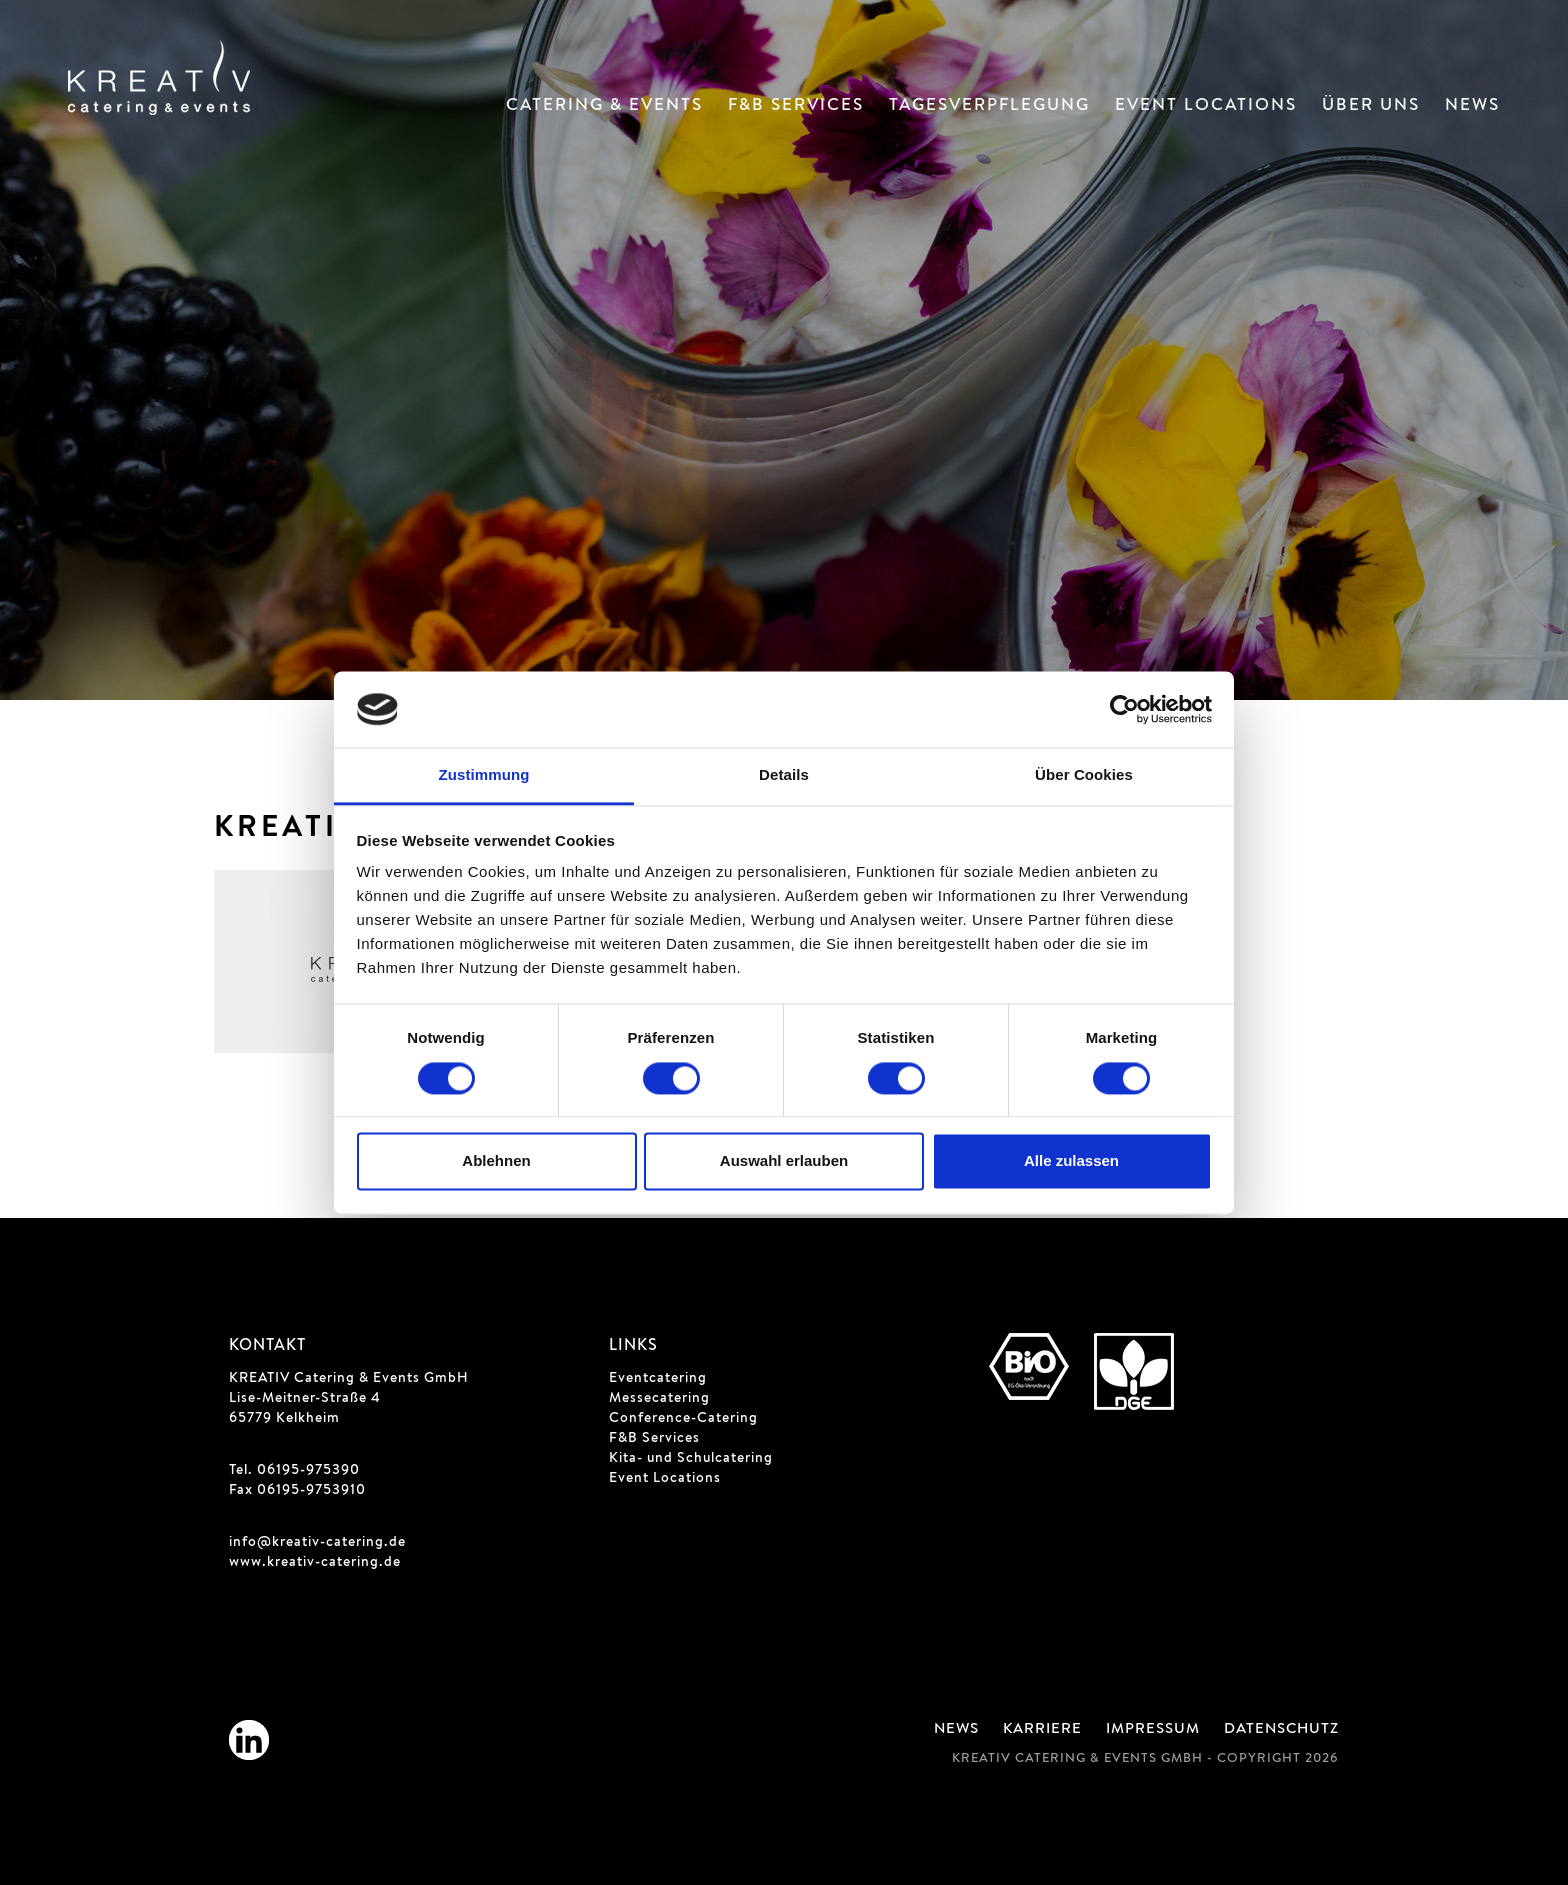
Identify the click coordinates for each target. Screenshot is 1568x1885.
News (1472, 106)
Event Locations (1206, 106)
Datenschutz (1281, 1730)
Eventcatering (658, 1379)
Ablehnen (496, 1161)
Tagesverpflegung (989, 106)
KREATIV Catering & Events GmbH (349, 1379)
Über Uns (1371, 106)
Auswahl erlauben (784, 1161)
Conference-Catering (683, 1419)
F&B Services (796, 106)
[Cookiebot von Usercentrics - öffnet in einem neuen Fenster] (1124, 709)
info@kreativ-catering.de (317, 1543)
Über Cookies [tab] (1084, 775)
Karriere (1042, 1730)
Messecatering (659, 1399)
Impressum (1153, 1730)
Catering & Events (604, 106)
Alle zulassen (1071, 1161)
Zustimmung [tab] (484, 775)
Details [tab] (784, 775)
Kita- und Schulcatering (691, 1459)
